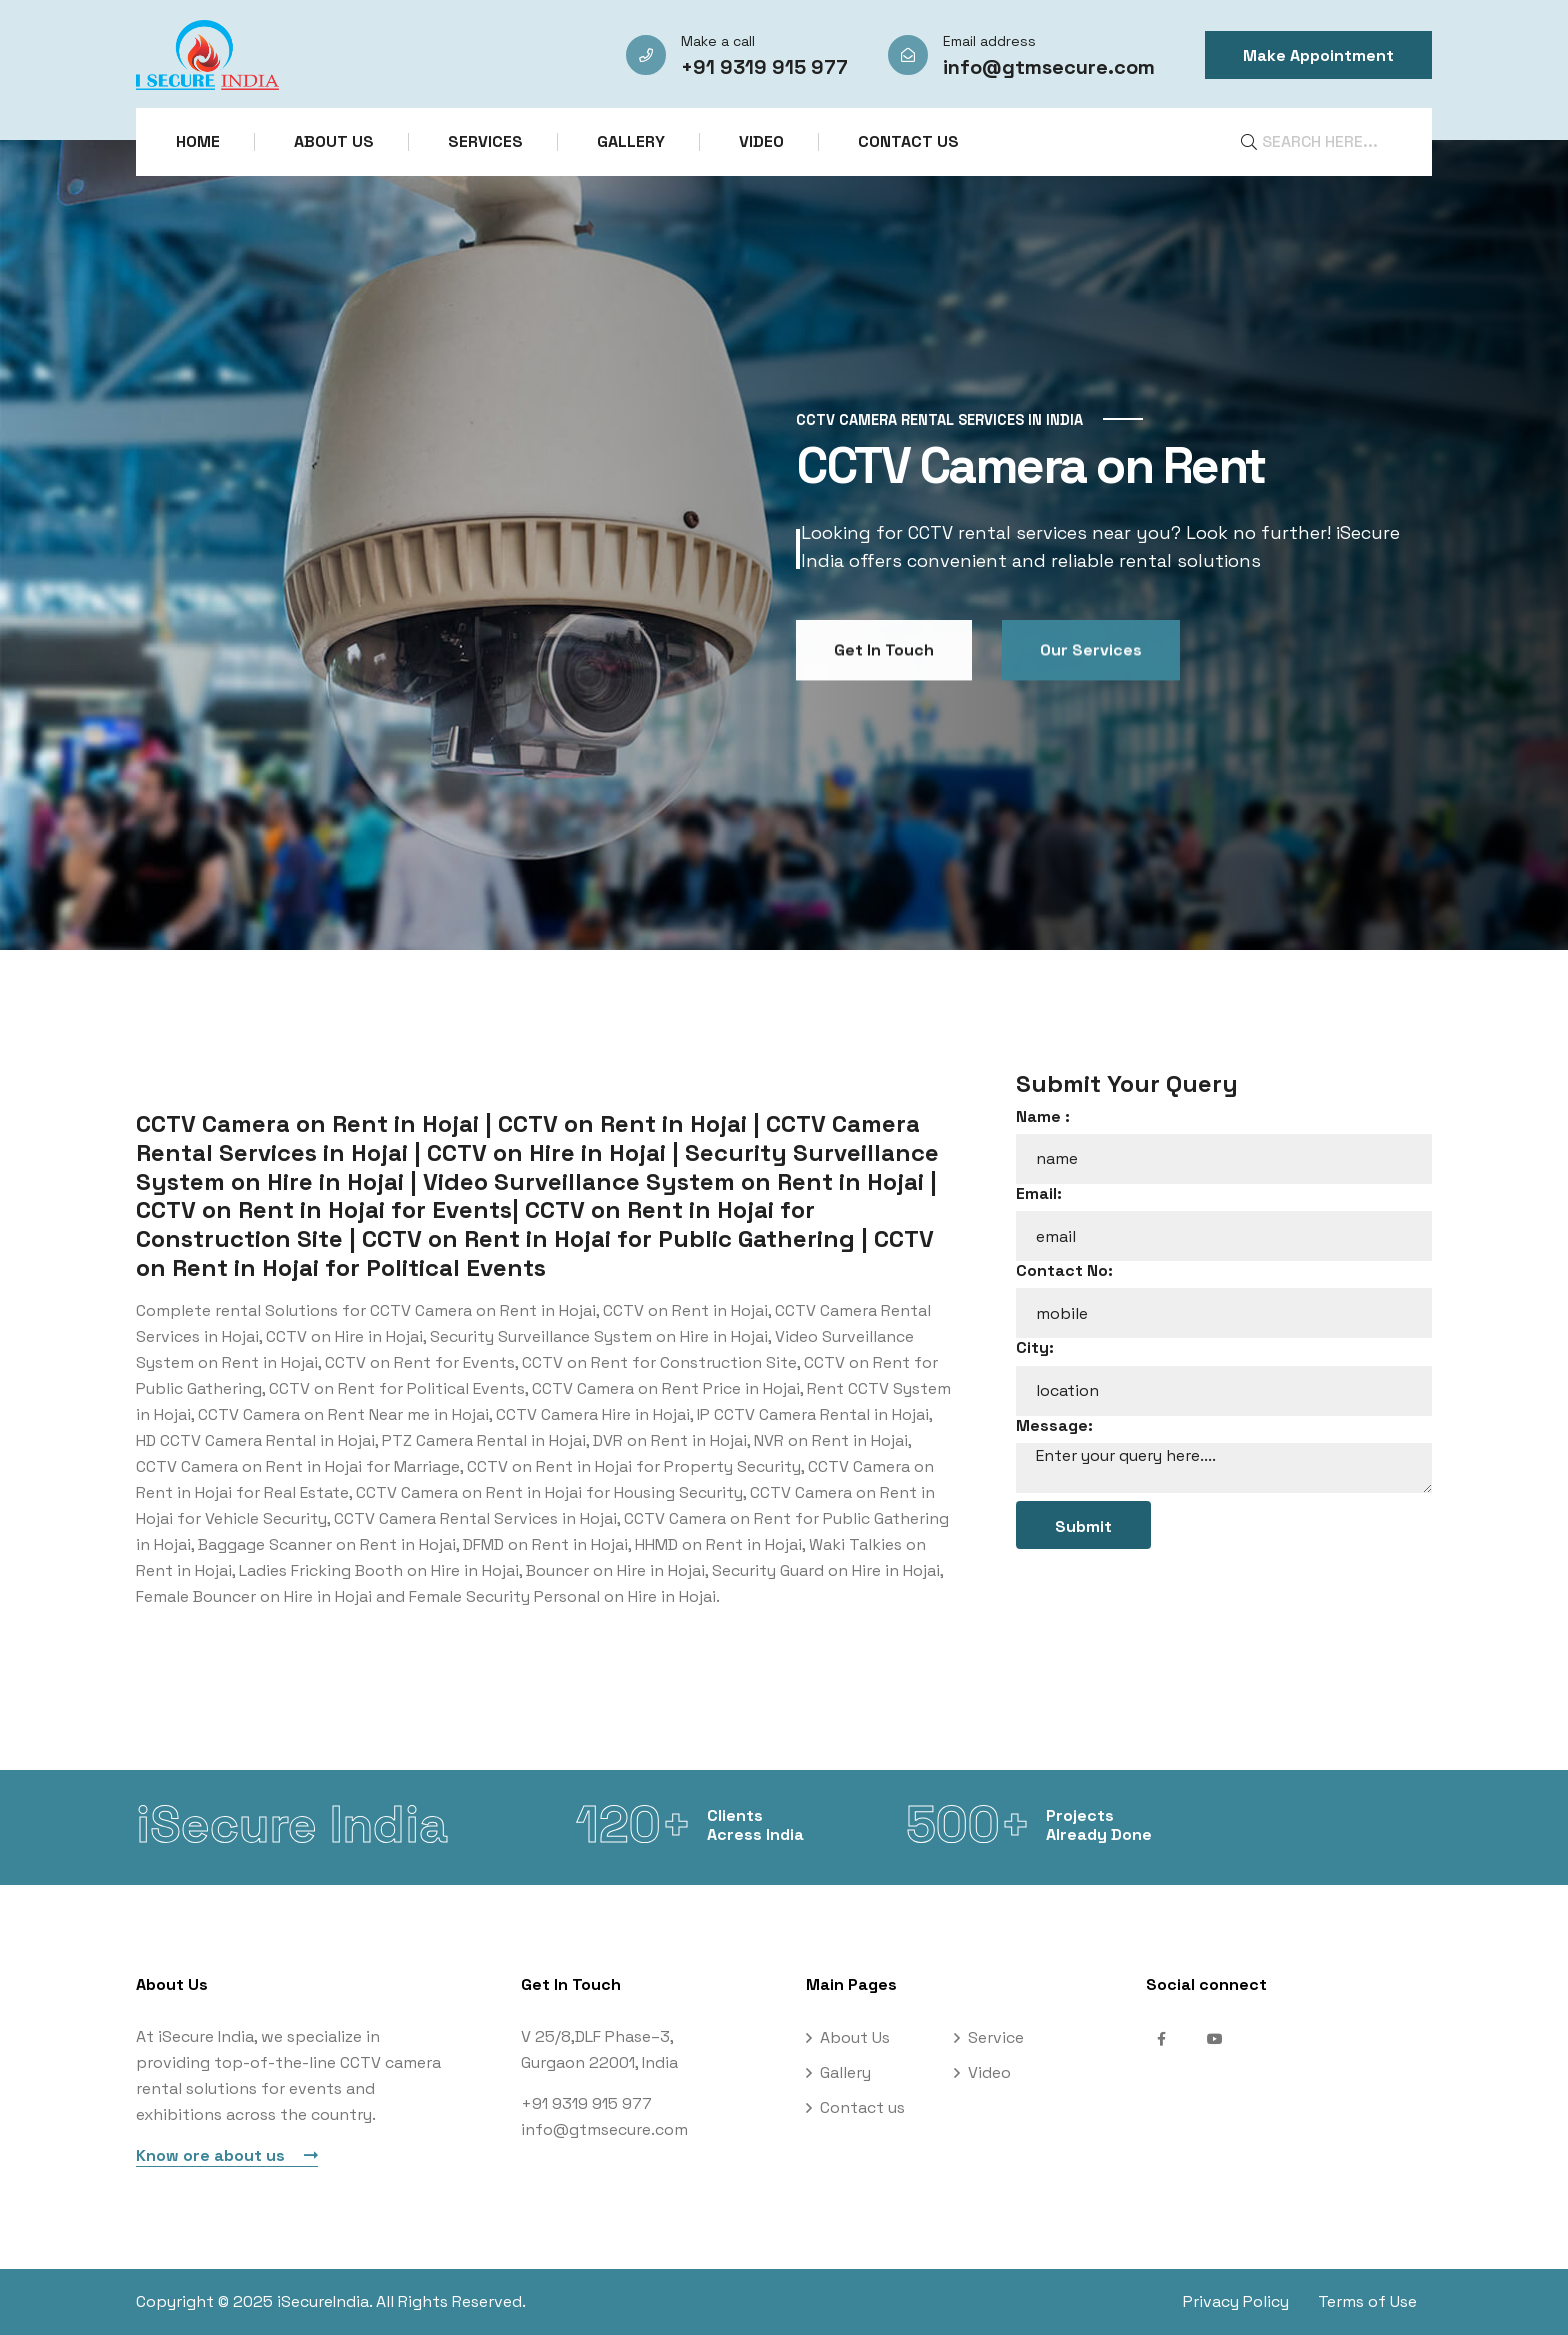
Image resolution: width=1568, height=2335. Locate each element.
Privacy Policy (1236, 2301)
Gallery (631, 141)
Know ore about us (227, 2155)
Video (761, 141)
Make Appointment (1318, 55)
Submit (1083, 1526)
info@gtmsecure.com (1049, 67)
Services (485, 141)
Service (996, 2037)
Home (198, 141)
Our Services (1091, 728)
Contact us (908, 141)
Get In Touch (884, 728)
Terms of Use (1382, 2301)
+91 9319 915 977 (764, 67)
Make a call (718, 41)
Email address (989, 41)
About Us (334, 141)
